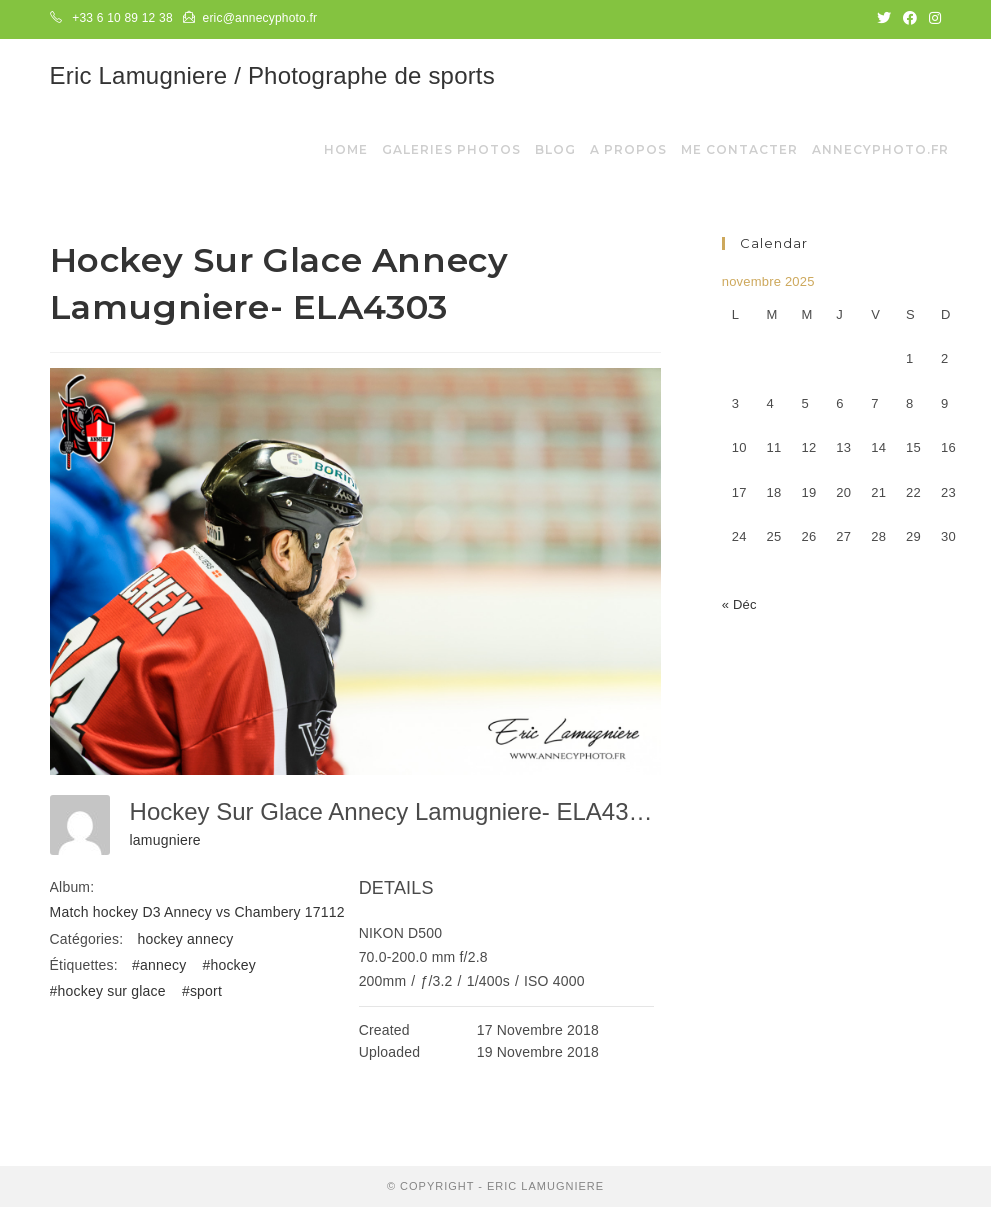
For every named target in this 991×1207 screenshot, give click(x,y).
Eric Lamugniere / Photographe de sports (272, 75)
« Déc (739, 604)
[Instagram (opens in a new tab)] (932, 19)
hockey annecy (185, 939)
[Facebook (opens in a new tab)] (910, 19)
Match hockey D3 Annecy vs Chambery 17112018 (209, 912)
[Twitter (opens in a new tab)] (884, 19)
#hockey (229, 965)
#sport (202, 991)
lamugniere (165, 840)
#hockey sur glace (108, 991)
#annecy (159, 965)
